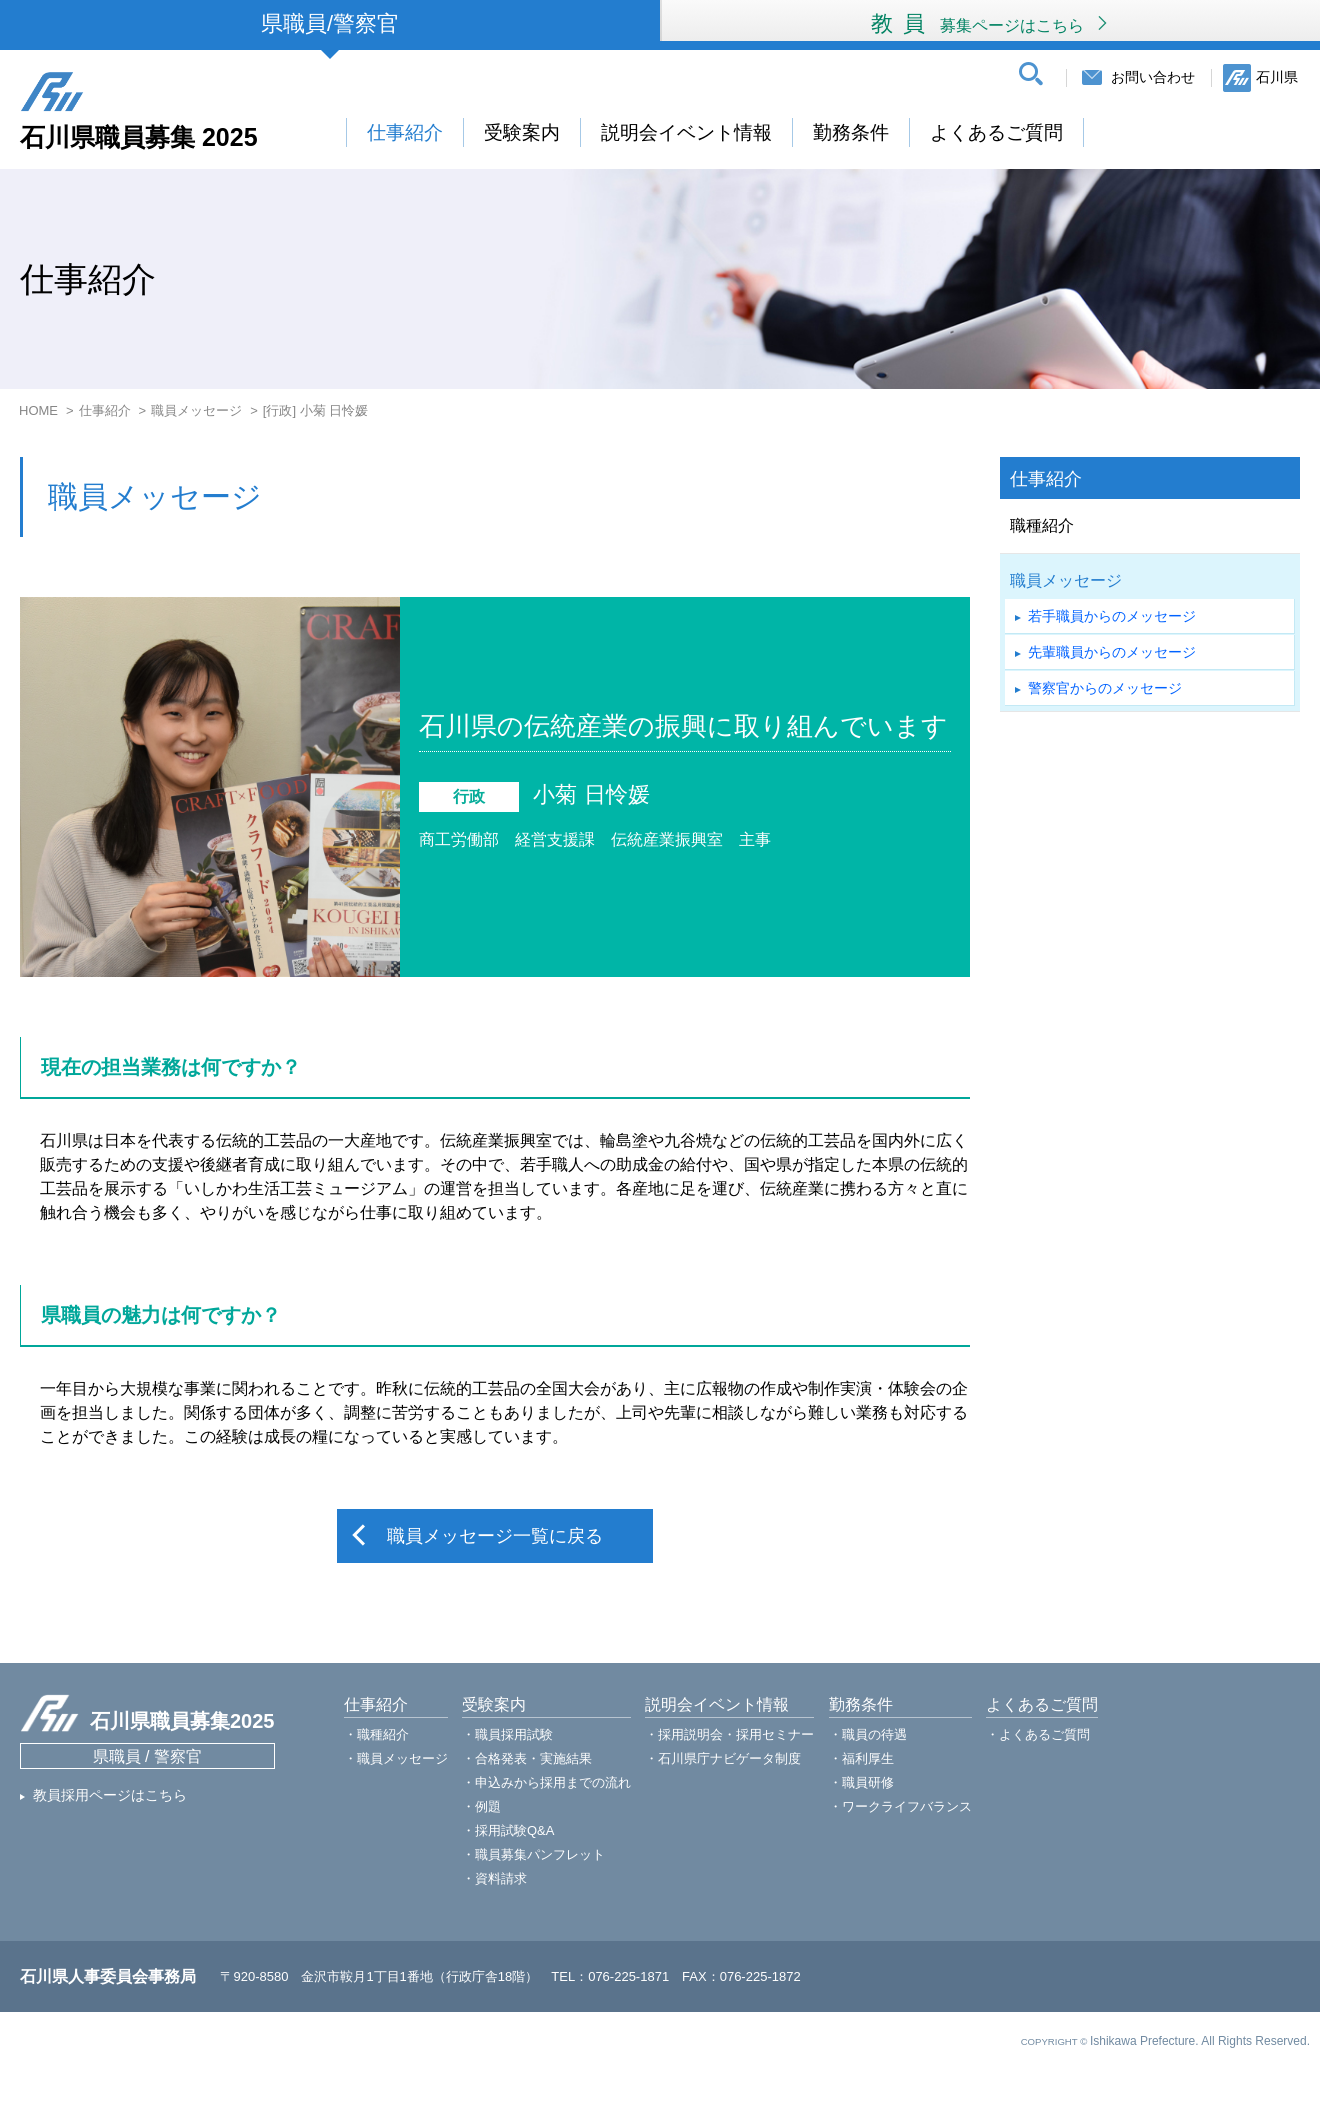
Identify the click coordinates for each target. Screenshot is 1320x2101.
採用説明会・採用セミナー (736, 1734)
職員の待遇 (874, 1734)
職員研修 (868, 1782)
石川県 (1277, 77)
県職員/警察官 (330, 23)
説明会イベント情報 (686, 132)
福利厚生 (868, 1758)
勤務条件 (851, 132)
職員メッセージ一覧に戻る (495, 1536)
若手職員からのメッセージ (1112, 616)
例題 (488, 1806)
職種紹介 (1042, 525)
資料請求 (501, 1878)
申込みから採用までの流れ (553, 1782)
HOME (38, 410)
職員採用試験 (514, 1734)
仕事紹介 (405, 132)
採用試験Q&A (514, 1830)
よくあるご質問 (996, 132)
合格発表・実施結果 (533, 1758)
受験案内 (522, 132)
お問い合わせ (1153, 77)
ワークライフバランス (907, 1806)
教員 (990, 23)
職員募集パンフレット (540, 1854)
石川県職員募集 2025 (139, 136)
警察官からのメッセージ (1105, 688)
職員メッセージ (196, 410)
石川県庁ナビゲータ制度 (729, 1758)
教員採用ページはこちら (110, 1795)
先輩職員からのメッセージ (1112, 652)
